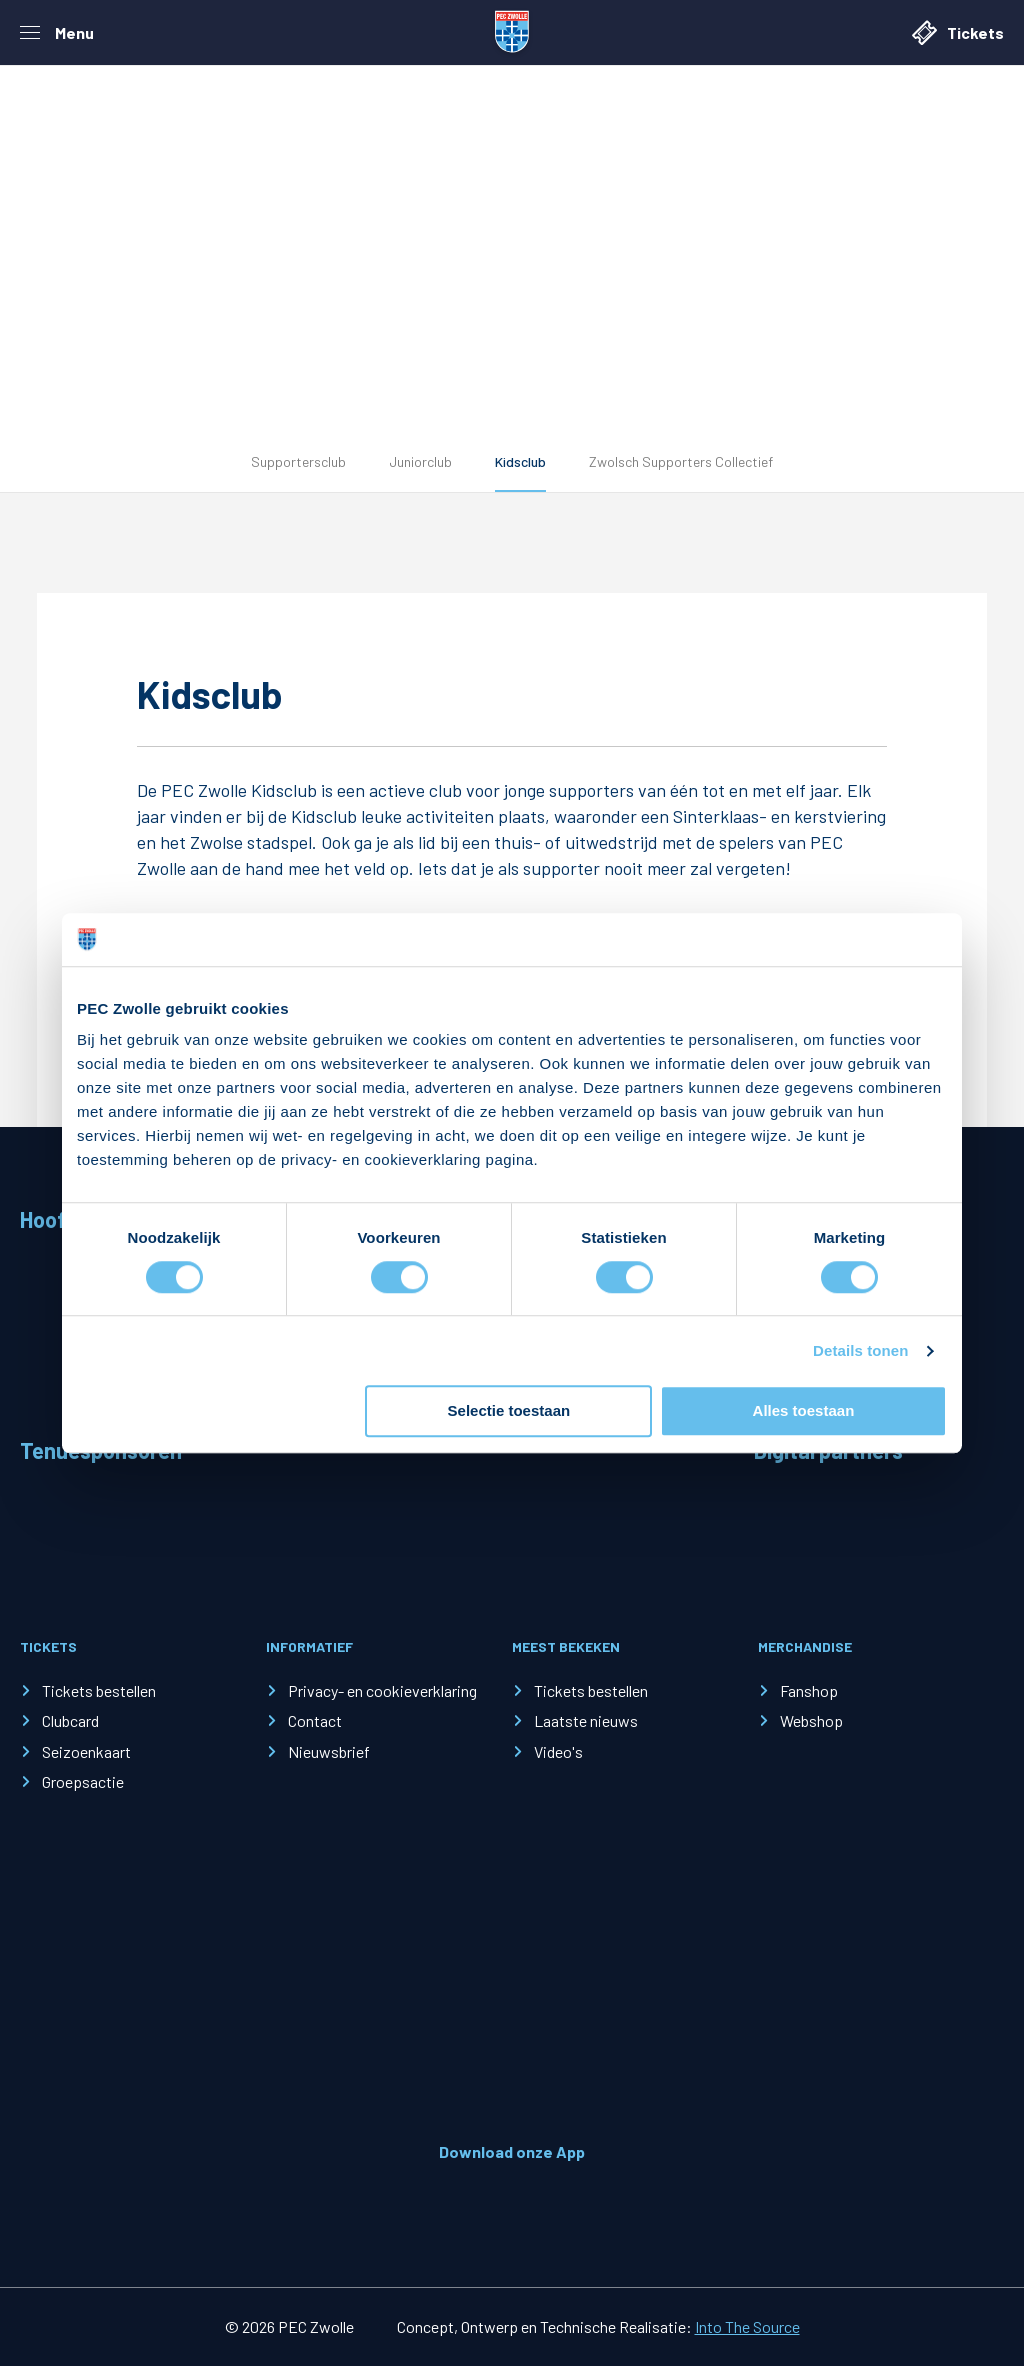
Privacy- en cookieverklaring (382, 1690)
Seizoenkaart (86, 1751)
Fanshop (809, 1690)
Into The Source (747, 2326)
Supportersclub (298, 461)
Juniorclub (420, 461)
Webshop (811, 1720)
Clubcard (70, 1720)
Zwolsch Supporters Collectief (681, 461)
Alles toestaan (804, 1411)
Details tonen (860, 1350)
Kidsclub (520, 461)
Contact (315, 1720)
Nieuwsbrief (329, 1751)
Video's (558, 1751)
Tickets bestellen (99, 1690)
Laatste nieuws (586, 1720)
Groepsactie (83, 1781)
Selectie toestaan (509, 1411)
